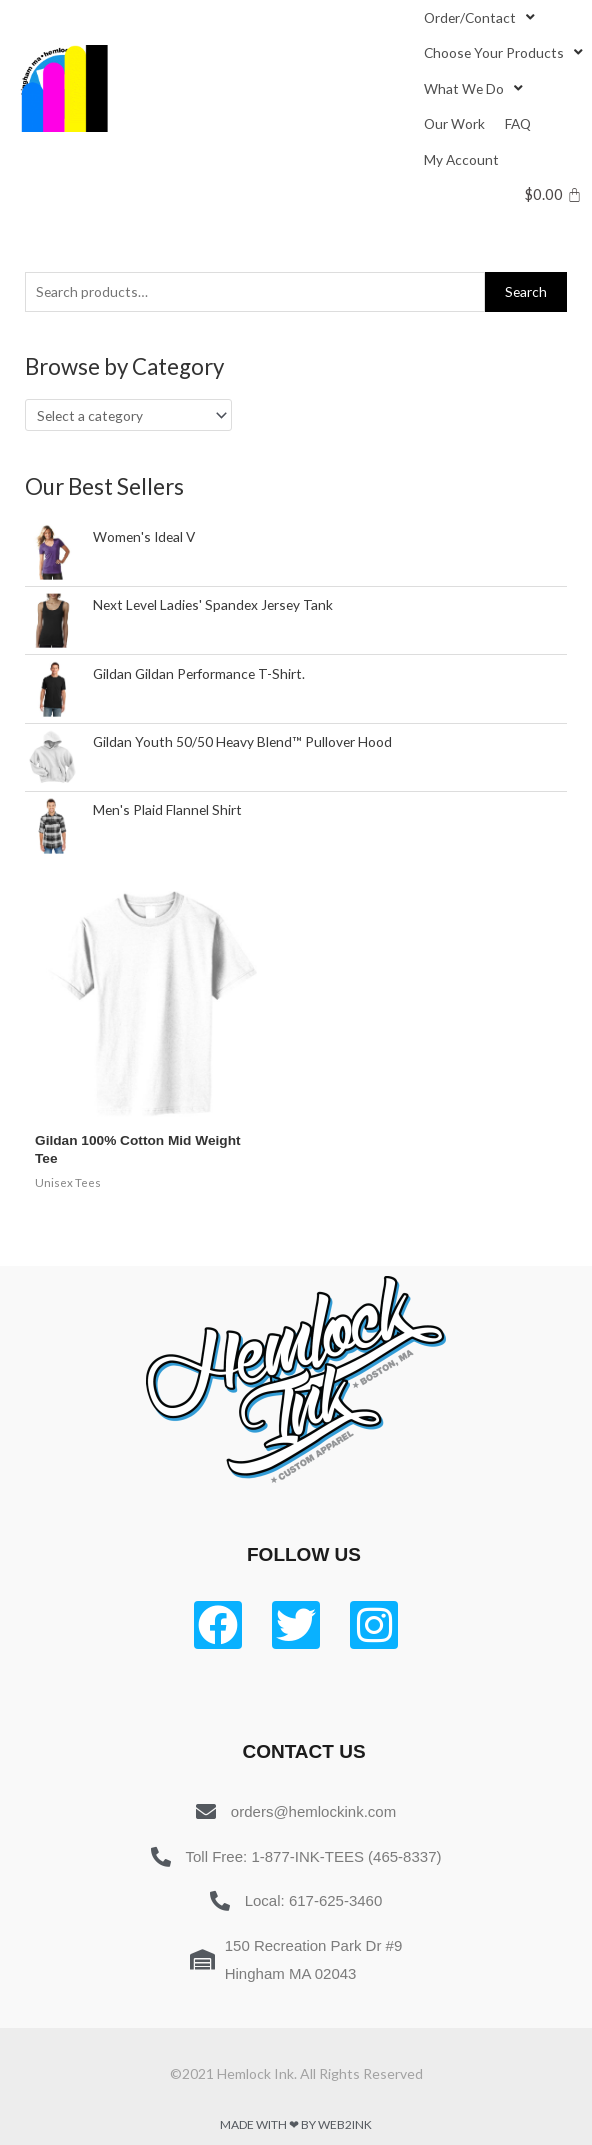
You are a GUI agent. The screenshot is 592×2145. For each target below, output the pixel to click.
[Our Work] (454, 123)
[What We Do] (475, 88)
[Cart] (553, 194)
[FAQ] (518, 123)
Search (526, 291)
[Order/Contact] (481, 17)
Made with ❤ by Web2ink (296, 2124)
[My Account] (461, 159)
